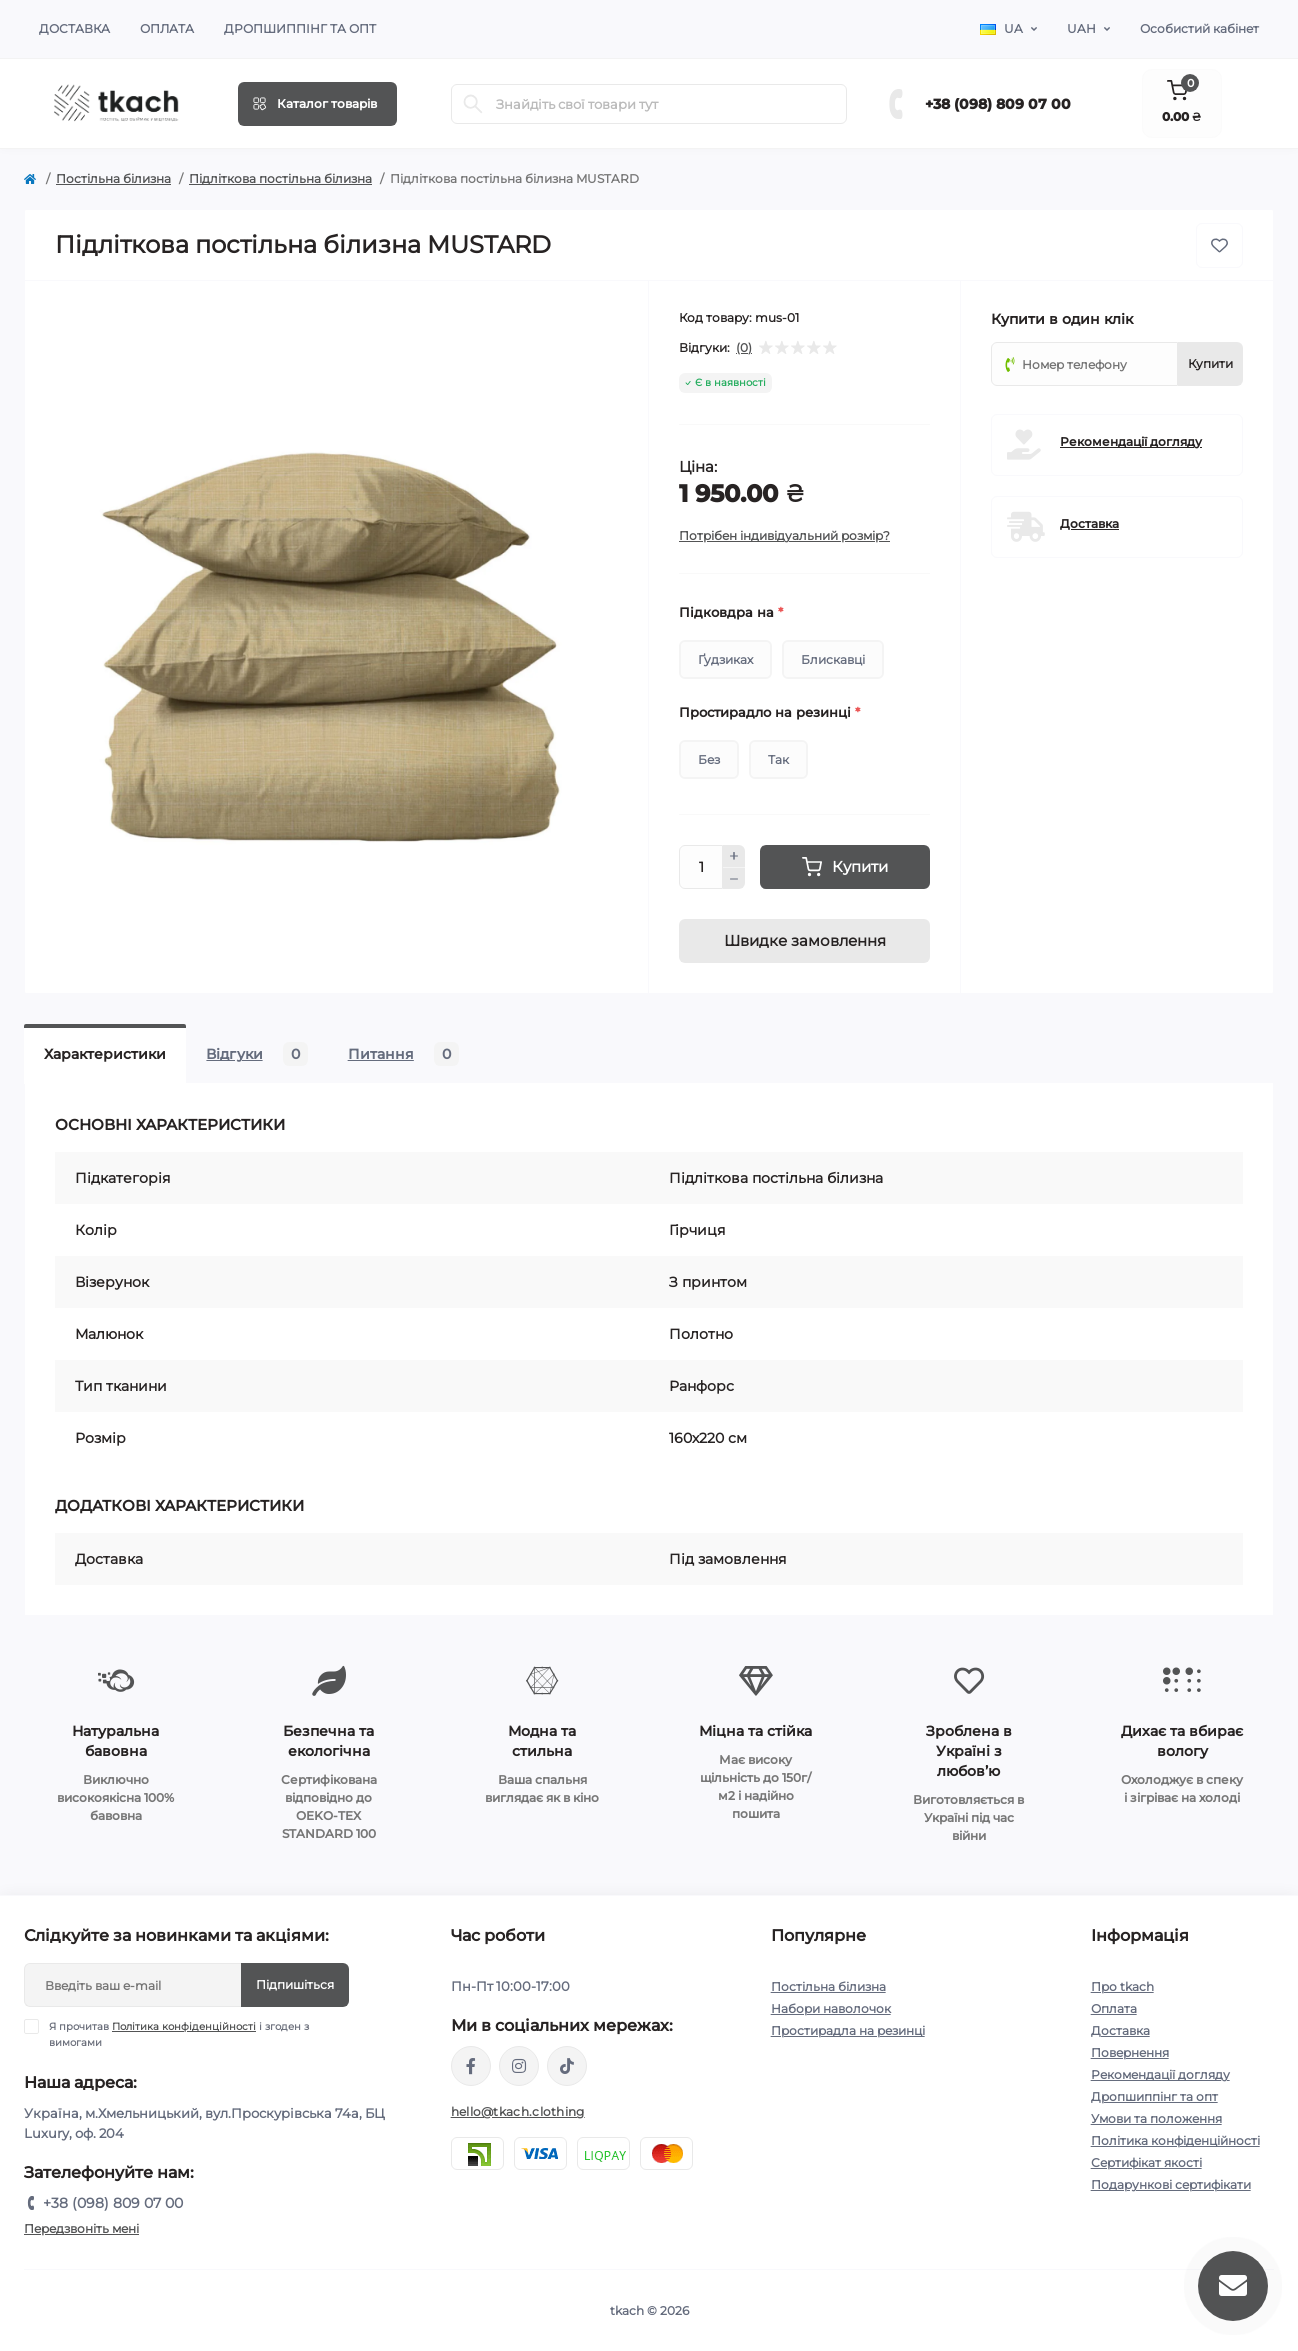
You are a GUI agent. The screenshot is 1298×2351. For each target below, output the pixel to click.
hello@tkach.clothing (518, 2111)
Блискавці (833, 659)
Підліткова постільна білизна (280, 178)
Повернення (1130, 2052)
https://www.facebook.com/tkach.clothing (471, 2066)
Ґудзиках (725, 659)
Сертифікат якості (1146, 2162)
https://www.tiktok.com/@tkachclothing (567, 2066)
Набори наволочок (831, 2008)
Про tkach (1122, 1986)
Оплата (167, 28)
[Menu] (317, 104)
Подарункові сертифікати (1171, 2184)
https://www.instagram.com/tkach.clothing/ (519, 2066)
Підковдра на (731, 612)
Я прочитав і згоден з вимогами (179, 2034)
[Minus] (734, 879)
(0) (744, 348)
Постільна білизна (113, 178)
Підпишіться (295, 1984)
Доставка (74, 28)
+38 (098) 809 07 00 (998, 104)
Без (709, 759)
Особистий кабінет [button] (1199, 28)
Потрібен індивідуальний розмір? (784, 535)
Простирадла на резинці (848, 2030)
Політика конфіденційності (184, 2026)
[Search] (473, 104)
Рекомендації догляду (1131, 441)
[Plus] (734, 856)
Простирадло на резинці (769, 712)
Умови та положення (1156, 2118)
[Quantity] (701, 867)
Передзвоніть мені (81, 2228)
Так (778, 759)
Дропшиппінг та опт (300, 28)
